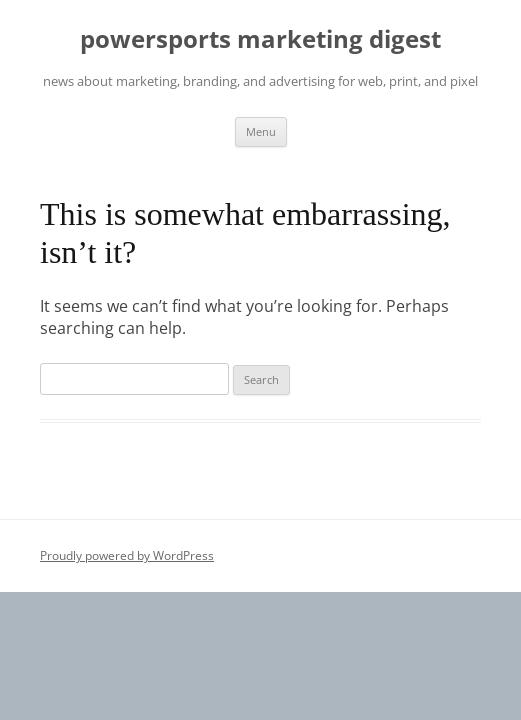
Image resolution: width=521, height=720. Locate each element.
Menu (261, 131)
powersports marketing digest (260, 39)
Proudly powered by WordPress (127, 555)
